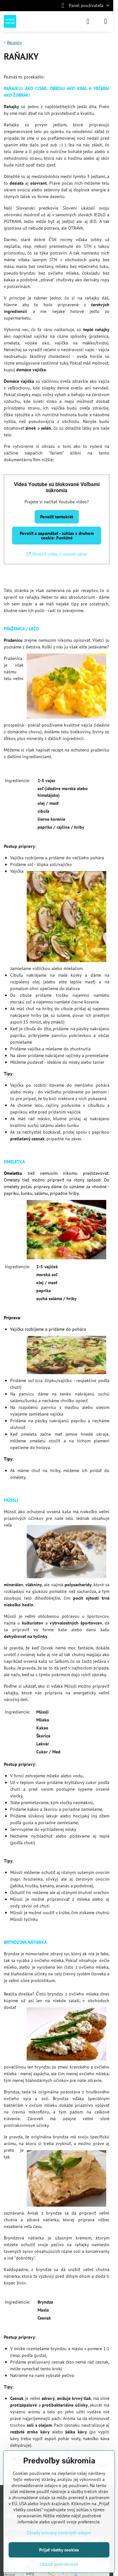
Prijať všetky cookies (59, 2550)
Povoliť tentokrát (56, 517)
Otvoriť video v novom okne (56, 554)
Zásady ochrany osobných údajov (59, 2532)
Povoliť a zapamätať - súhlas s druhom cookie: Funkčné (57, 535)
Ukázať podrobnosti (59, 2564)
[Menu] (105, 21)
